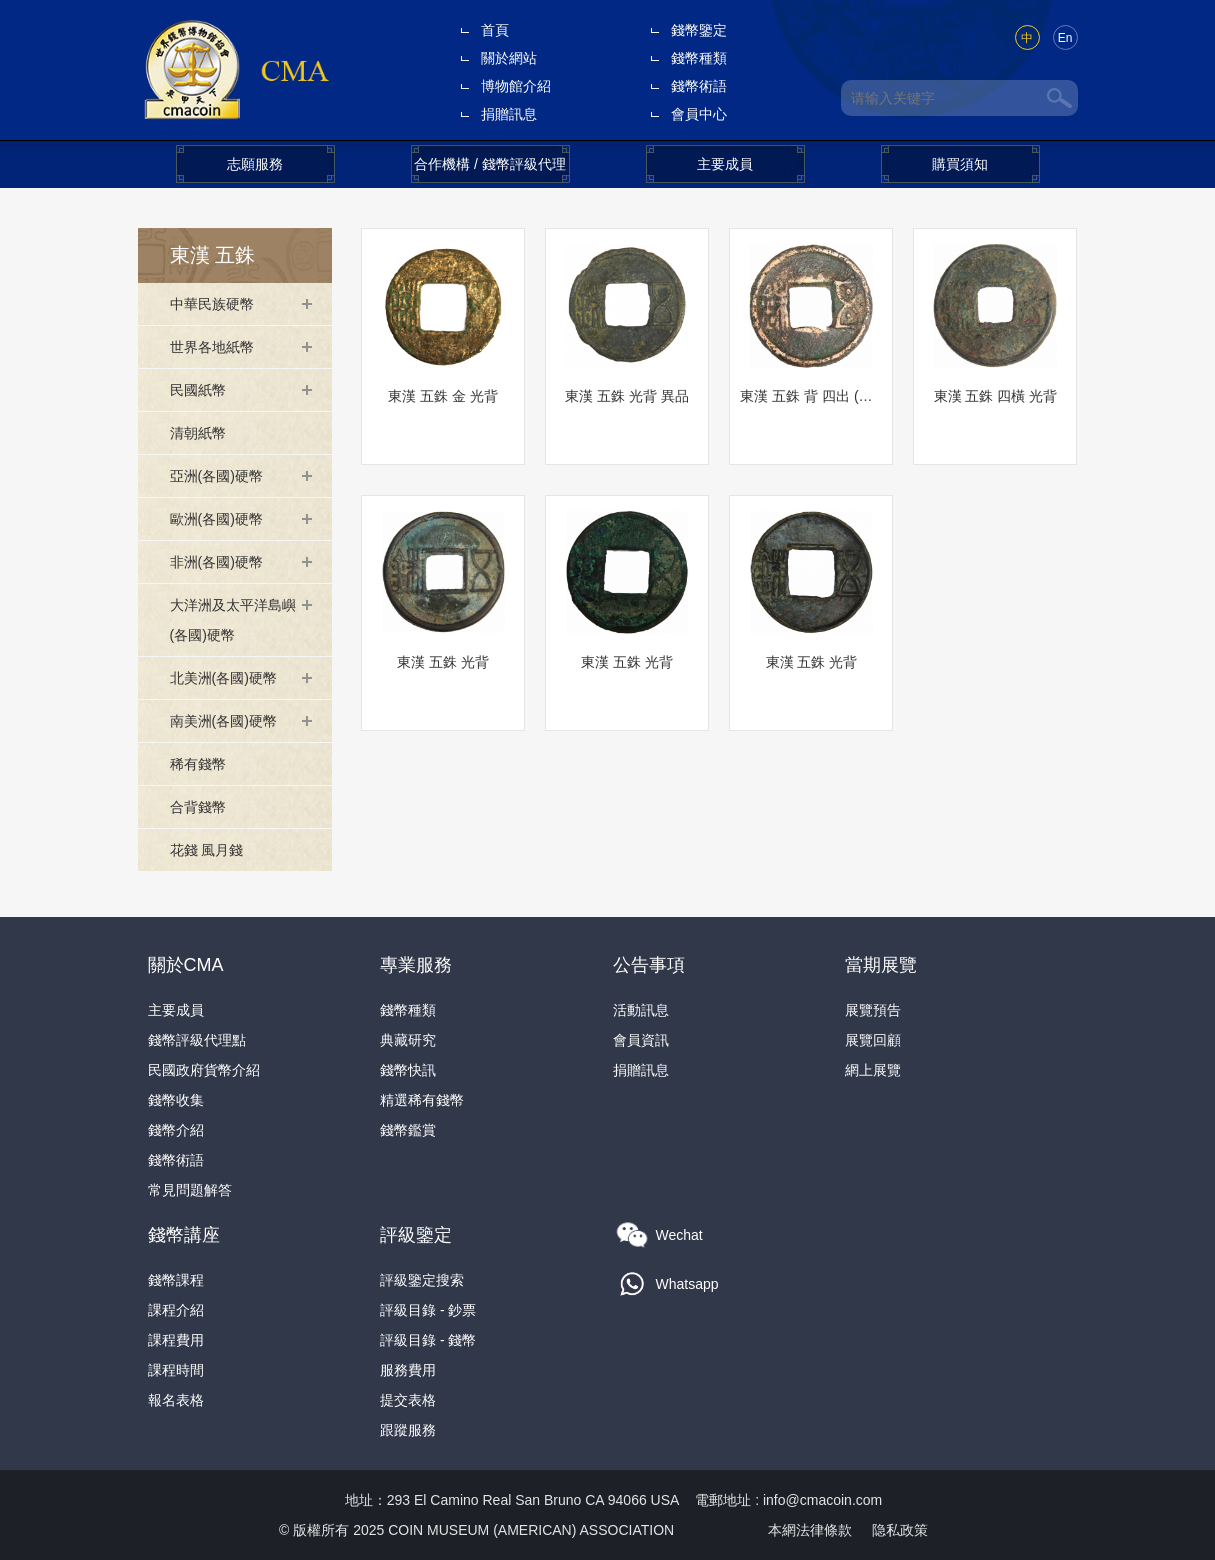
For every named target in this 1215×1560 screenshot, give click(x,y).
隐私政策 (900, 1530)
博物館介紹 (516, 86)
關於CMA (186, 965)
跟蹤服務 (408, 1430)
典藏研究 (408, 1040)
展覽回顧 (873, 1040)
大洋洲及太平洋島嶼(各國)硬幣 (233, 620)
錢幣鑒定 (699, 30)
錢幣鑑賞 (408, 1130)
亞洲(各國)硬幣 (216, 476)
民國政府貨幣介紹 (204, 1070)
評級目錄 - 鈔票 (428, 1310)
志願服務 (255, 164)
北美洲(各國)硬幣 (223, 678)
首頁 (495, 30)
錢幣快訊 (408, 1070)
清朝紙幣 (198, 433)
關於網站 (509, 58)
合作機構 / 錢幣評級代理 (490, 164)
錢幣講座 (184, 1235)
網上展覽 (873, 1070)
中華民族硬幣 (212, 304)
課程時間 (176, 1370)
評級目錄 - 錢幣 (428, 1340)
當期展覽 (881, 965)
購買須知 (960, 164)
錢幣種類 (699, 58)
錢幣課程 (176, 1280)
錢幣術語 (699, 86)
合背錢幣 (198, 807)
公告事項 (649, 965)
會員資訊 (641, 1040)
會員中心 (699, 114)
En (1065, 38)
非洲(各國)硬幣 (216, 562)
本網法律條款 (810, 1530)
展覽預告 (873, 1010)
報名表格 (176, 1400)
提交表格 (408, 1400)
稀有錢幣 (198, 764)
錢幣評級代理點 (197, 1040)
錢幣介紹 (176, 1130)
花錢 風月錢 (207, 850)
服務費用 (408, 1370)
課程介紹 (176, 1310)
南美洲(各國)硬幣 (223, 721)
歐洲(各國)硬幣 (216, 519)
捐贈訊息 (509, 114)
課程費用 (176, 1340)
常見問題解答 (190, 1190)
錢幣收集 (176, 1100)
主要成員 (725, 164)
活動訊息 (641, 1010)
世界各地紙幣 (212, 347)
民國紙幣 (198, 390)
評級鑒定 (416, 1235)
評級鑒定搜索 (422, 1280)
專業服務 (416, 965)
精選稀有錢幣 (422, 1100)
